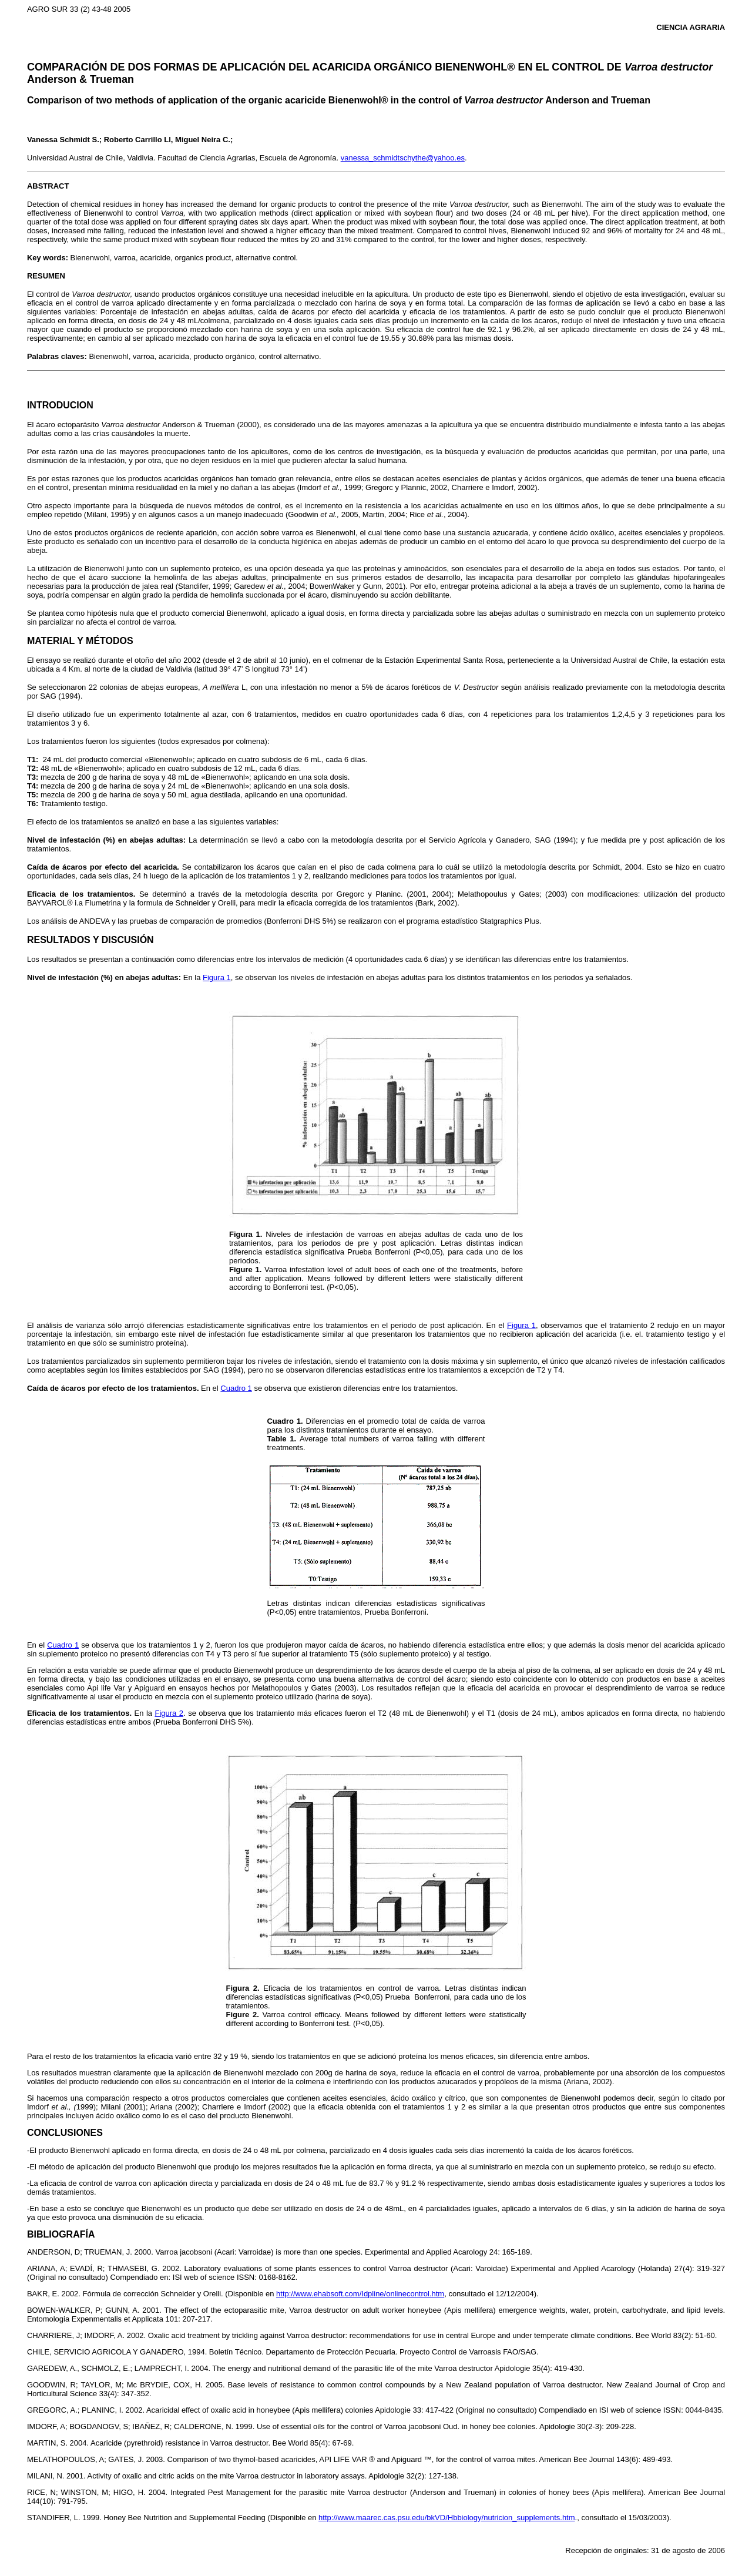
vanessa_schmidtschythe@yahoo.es (403, 157)
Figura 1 (217, 977)
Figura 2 (169, 1713)
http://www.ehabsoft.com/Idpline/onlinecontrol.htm (360, 2293)
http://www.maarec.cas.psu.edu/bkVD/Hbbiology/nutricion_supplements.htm (446, 2517)
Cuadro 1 (235, 1388)
